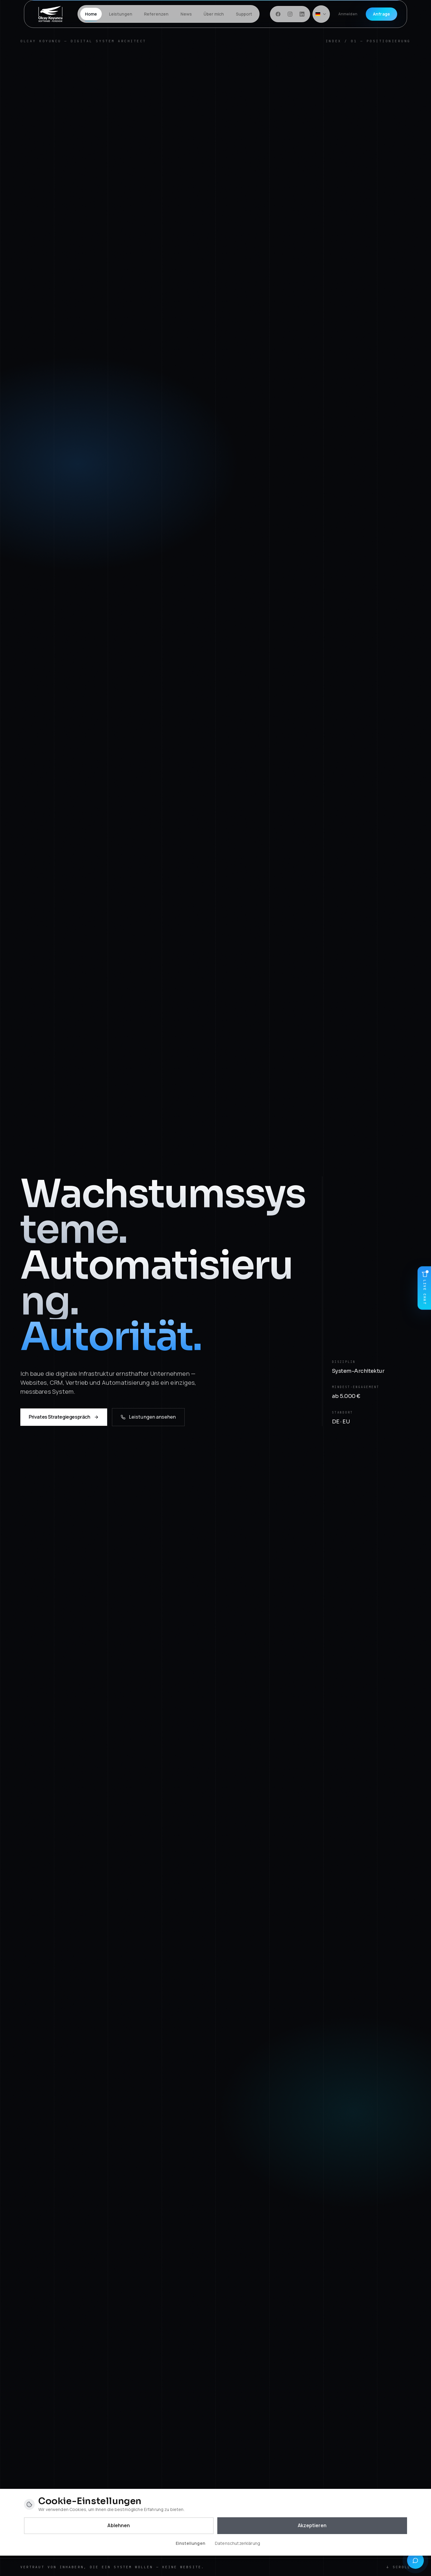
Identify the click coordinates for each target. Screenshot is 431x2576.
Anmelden (347, 13)
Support (244, 14)
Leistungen (120, 14)
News (186, 14)
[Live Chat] (424, 1288)
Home (91, 15)
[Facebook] (278, 14)
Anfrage (381, 14)
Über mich (214, 14)
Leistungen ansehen (148, 1420)
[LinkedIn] (302, 14)
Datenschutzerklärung (237, 2543)
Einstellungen (190, 2543)
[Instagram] (290, 14)
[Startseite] (50, 14)
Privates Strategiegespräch (64, 1420)
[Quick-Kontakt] (415, 2560)
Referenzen (156, 14)
